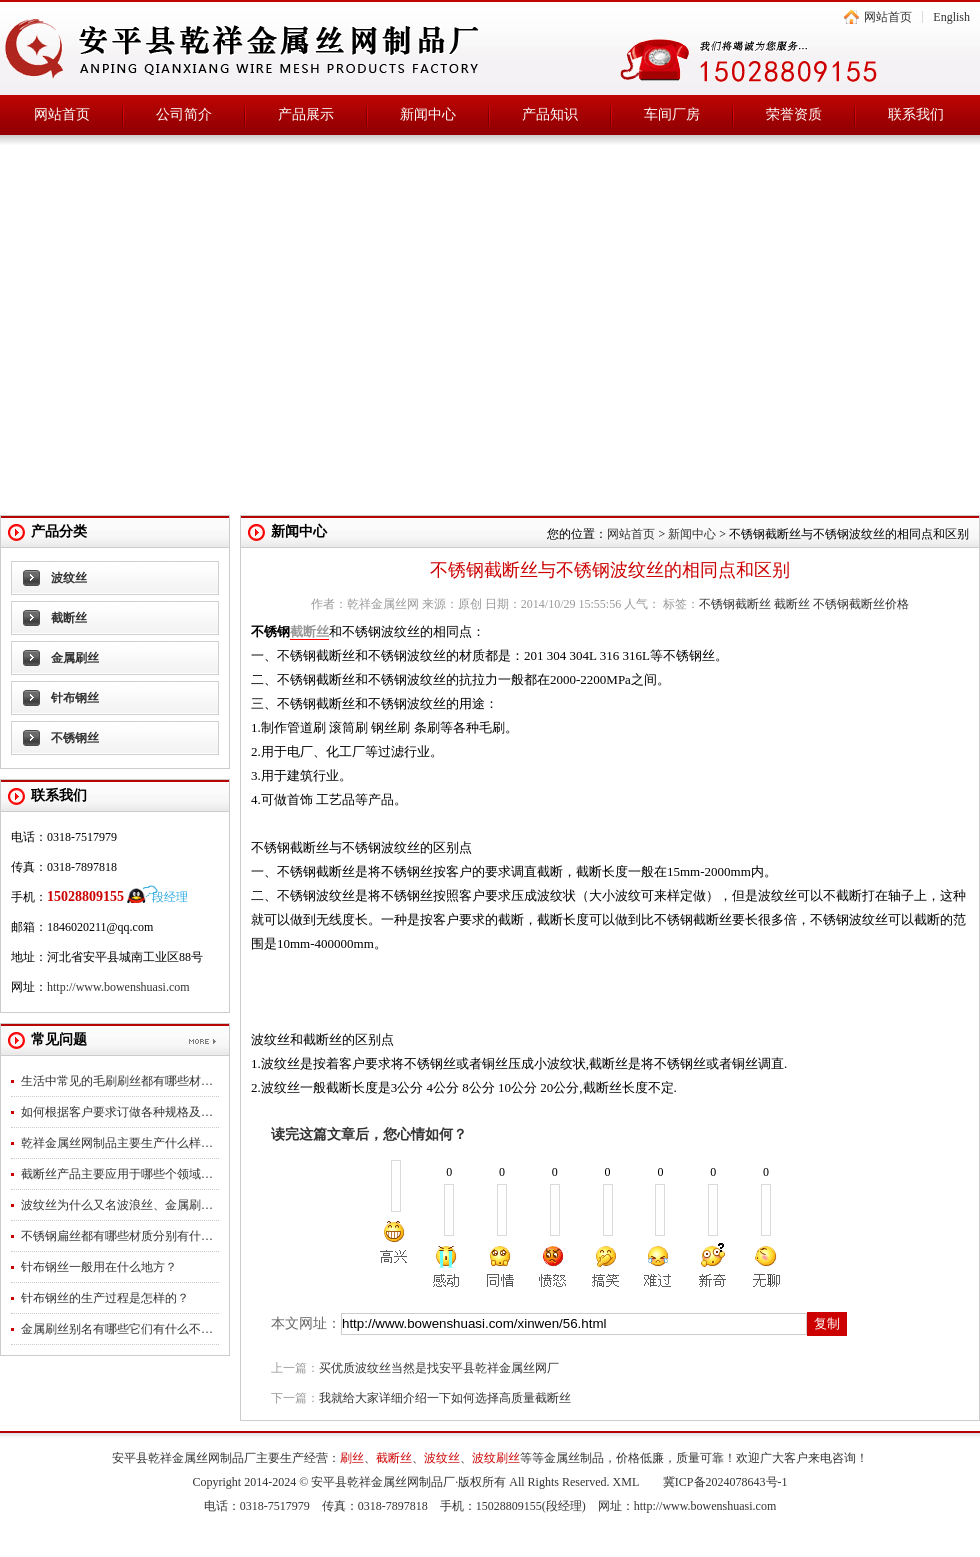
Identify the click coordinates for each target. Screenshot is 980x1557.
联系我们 (916, 114)
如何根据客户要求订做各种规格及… (117, 1112)
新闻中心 (428, 114)
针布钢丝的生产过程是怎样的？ (105, 1298)
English (951, 17)
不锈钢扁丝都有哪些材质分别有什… (117, 1236)
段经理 (170, 897)
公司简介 (184, 114)
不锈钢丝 (75, 738)
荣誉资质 (794, 114)
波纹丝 (69, 578)
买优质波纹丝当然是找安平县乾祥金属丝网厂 (439, 1368)
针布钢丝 (75, 698)
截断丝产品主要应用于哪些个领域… (117, 1174)
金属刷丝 (75, 658)
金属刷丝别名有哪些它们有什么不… (117, 1329)
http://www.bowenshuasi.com (118, 987)
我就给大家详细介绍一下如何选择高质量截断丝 (445, 1398)
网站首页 (888, 17)
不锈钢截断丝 (735, 604)
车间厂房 (672, 114)
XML (626, 1482)
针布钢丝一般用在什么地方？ (99, 1267)
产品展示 (306, 114)
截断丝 (69, 618)
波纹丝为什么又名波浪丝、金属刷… (117, 1205)
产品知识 (550, 114)
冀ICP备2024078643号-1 (725, 1482)
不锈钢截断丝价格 (861, 604)
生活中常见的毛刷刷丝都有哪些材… (117, 1081)
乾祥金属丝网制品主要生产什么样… (117, 1143)
